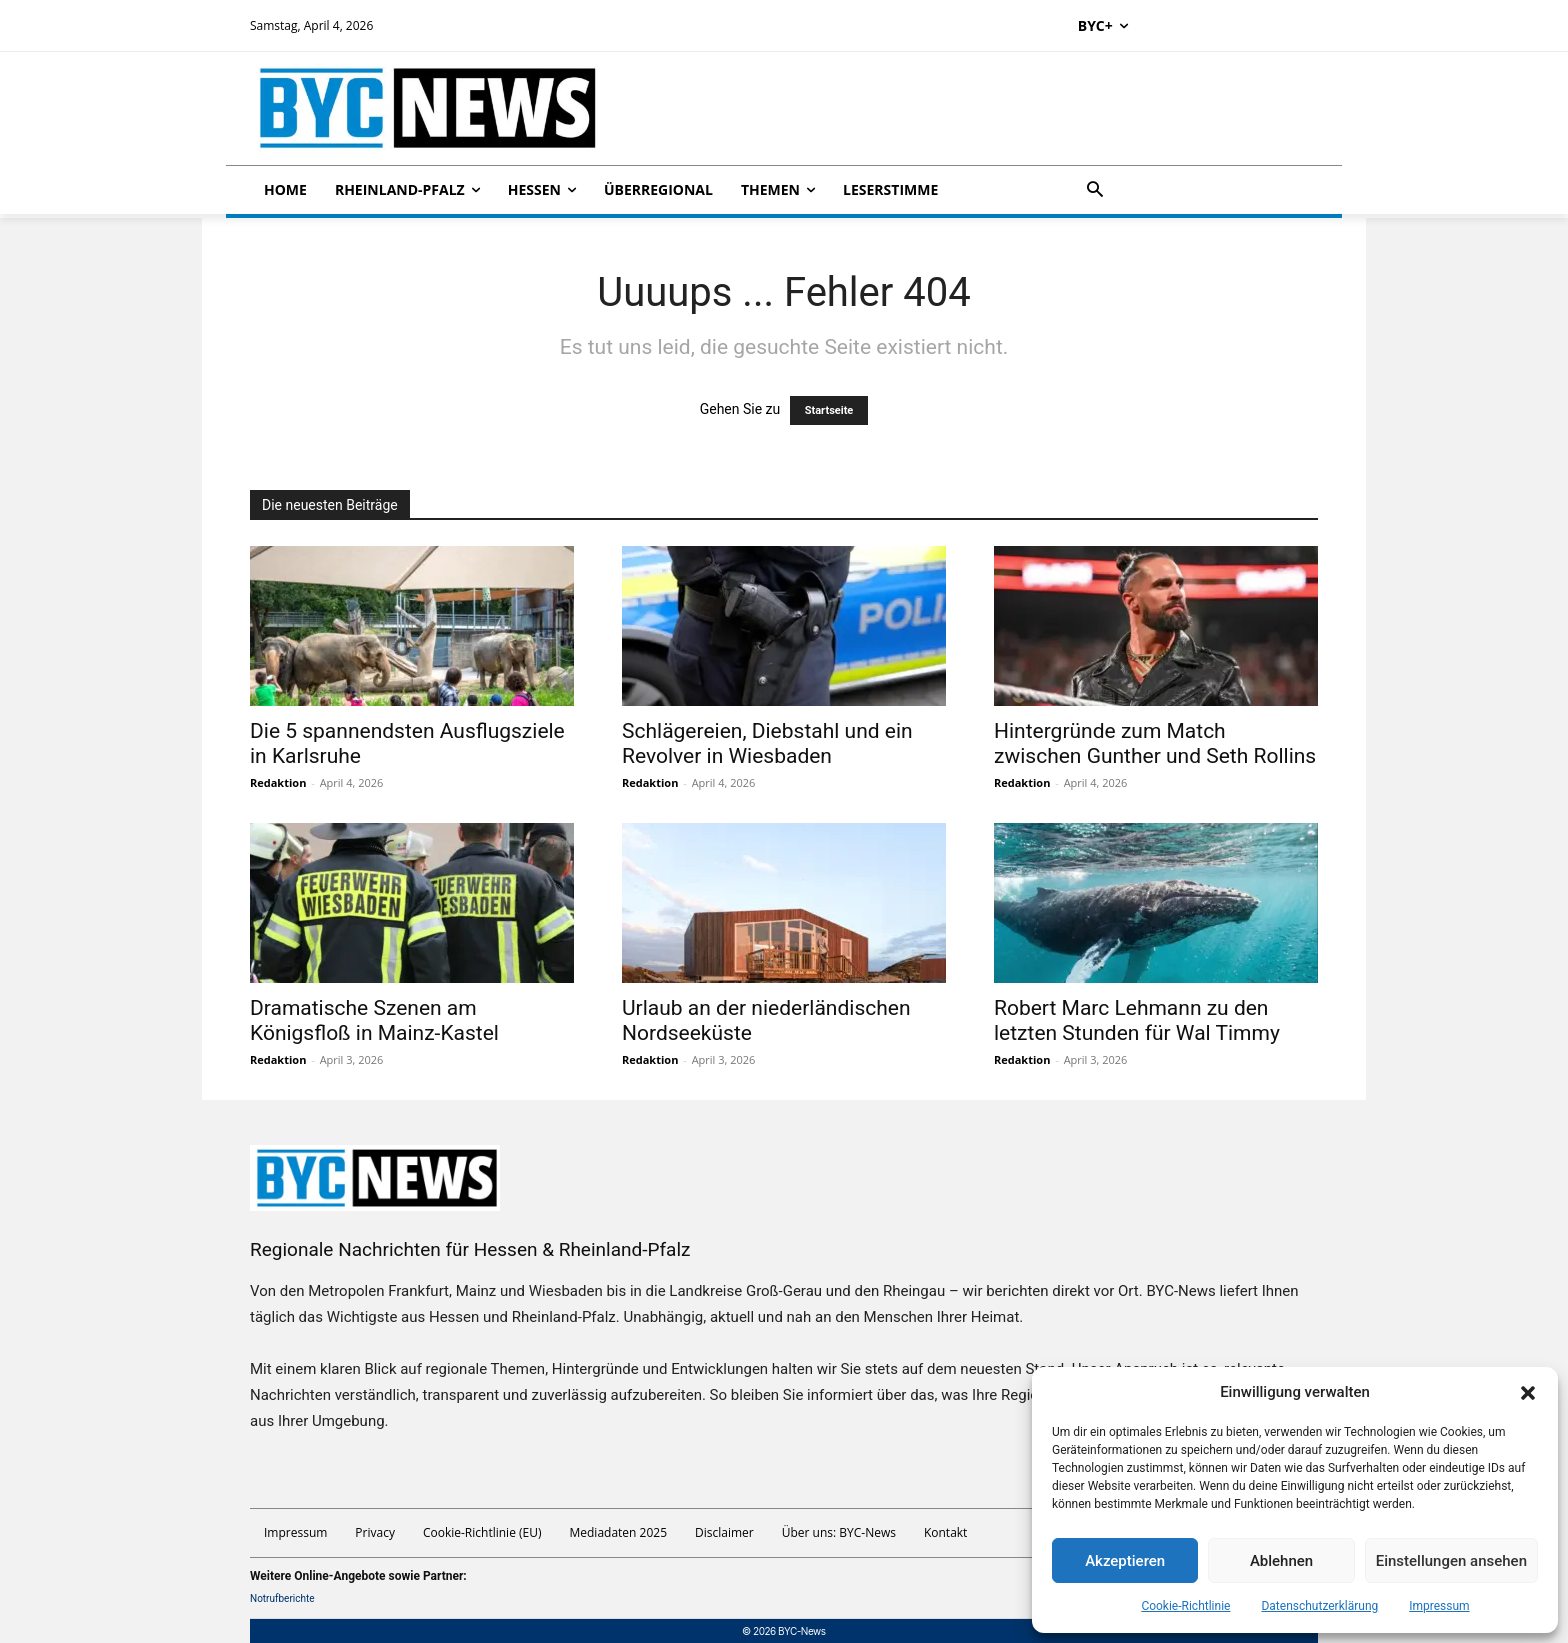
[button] (1528, 1393)
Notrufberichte (282, 1598)
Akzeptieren (1125, 1561)
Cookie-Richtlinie (1185, 1606)
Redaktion (278, 782)
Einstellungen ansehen (1451, 1561)
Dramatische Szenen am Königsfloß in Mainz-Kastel (374, 1020)
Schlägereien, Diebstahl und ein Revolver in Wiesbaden (767, 743)
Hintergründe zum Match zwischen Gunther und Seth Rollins (1155, 743)
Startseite (829, 410)
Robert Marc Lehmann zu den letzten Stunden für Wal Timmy (1137, 1020)
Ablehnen (1281, 1561)
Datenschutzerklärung (1319, 1606)
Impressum (1439, 1606)
